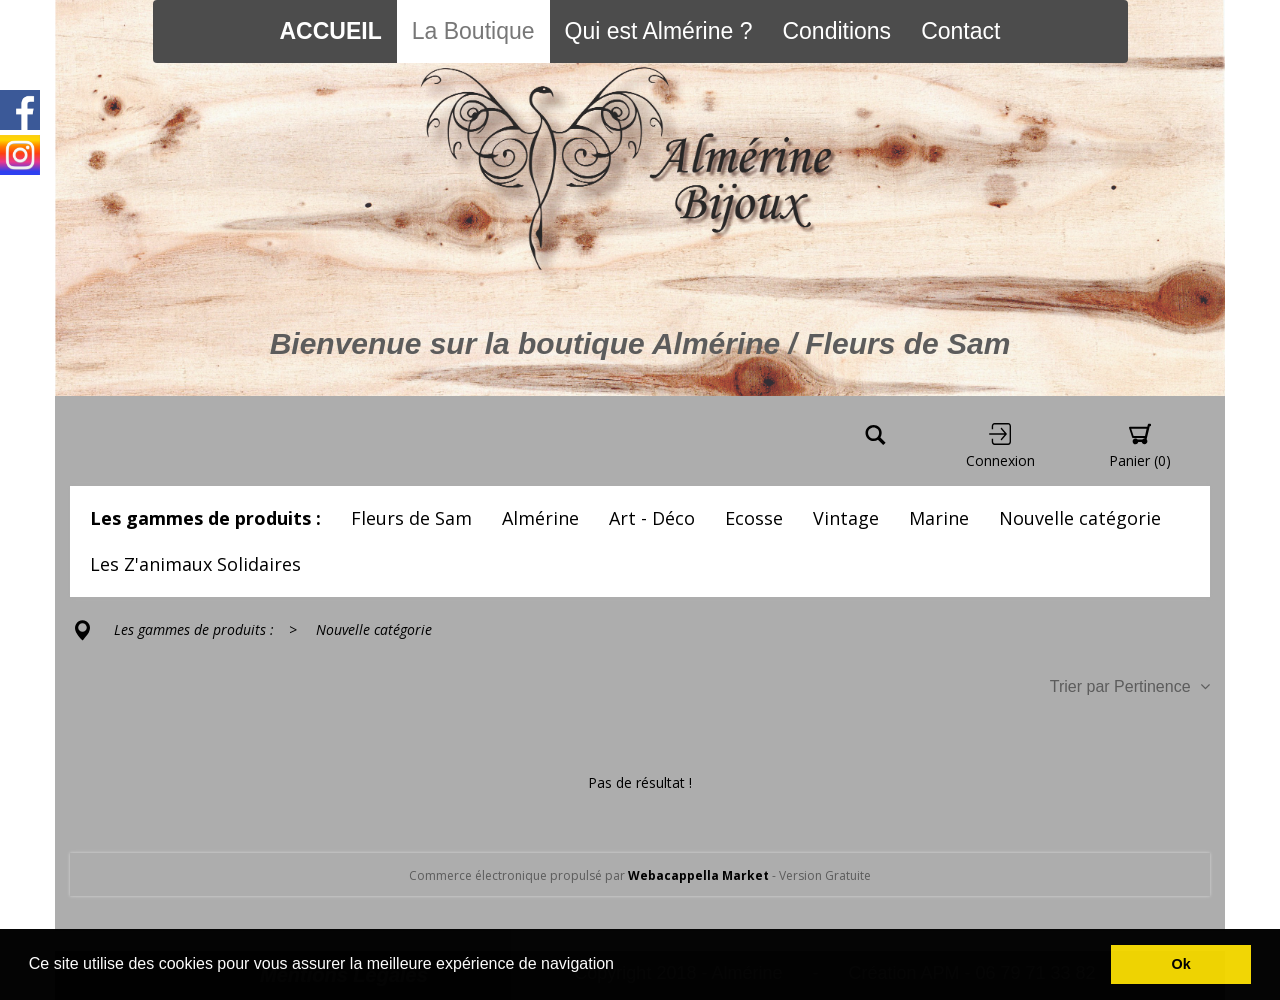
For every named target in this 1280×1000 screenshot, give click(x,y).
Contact (960, 31)
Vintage (846, 518)
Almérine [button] (540, 518)
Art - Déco (652, 518)
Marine (939, 518)
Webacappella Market (698, 875)
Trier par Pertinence (1130, 686)
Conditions (836, 31)
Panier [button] (1140, 446)
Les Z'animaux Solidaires (195, 564)
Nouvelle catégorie (1080, 518)
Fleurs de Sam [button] (411, 518)
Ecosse (754, 518)
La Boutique (473, 31)
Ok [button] (1181, 964)
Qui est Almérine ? (659, 31)
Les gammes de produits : (205, 518)
